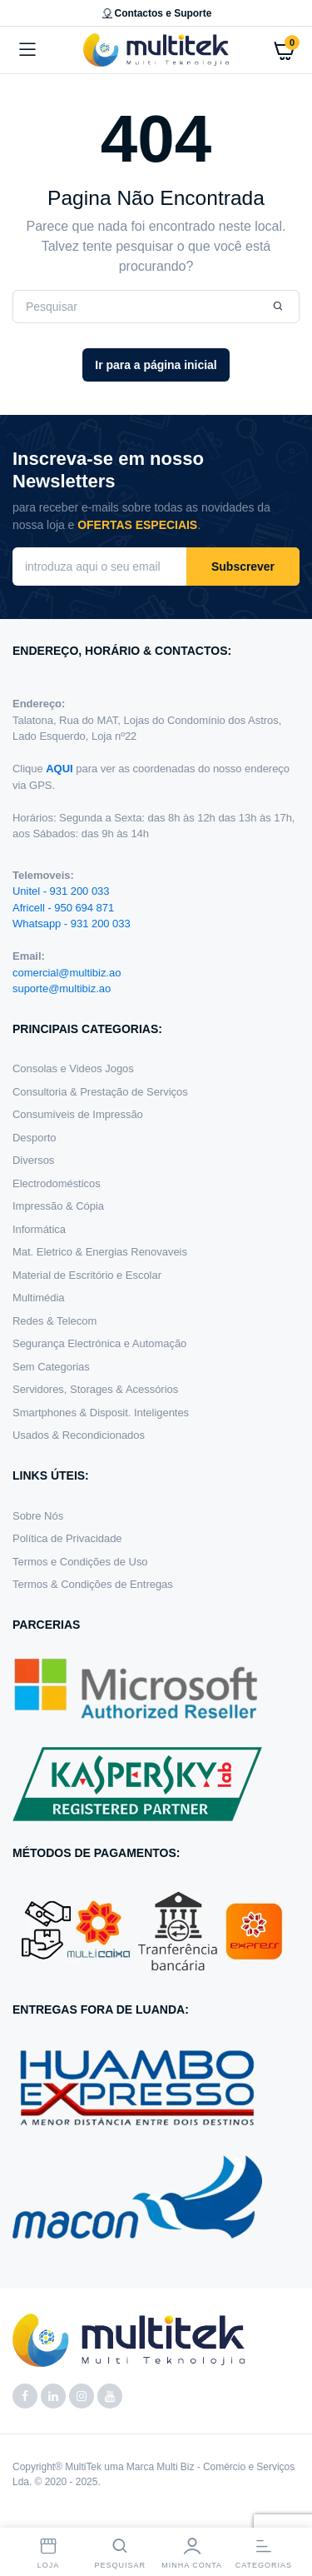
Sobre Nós (37, 1516)
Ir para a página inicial (155, 365)
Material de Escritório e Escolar (86, 1275)
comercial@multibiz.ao (66, 972)
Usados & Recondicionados (78, 1435)
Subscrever (243, 566)
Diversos (33, 1160)
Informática (39, 1229)
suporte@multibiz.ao (61, 988)
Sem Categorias (51, 1366)
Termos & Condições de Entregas (92, 1584)
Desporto (34, 1137)
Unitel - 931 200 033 (60, 891)
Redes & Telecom (54, 1321)
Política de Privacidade (67, 1538)
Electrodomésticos (56, 1183)
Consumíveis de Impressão (77, 1114)
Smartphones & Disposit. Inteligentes (100, 1412)
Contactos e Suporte (156, 13)
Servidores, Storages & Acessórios (95, 1389)
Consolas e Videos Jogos (73, 1068)
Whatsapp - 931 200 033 (71, 923)
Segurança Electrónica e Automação (99, 1343)
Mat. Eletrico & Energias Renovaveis (99, 1252)
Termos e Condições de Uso (80, 1561)
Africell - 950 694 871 (63, 907)
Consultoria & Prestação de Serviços (100, 1092)
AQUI (61, 768)
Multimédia (38, 1297)
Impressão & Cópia (58, 1206)
